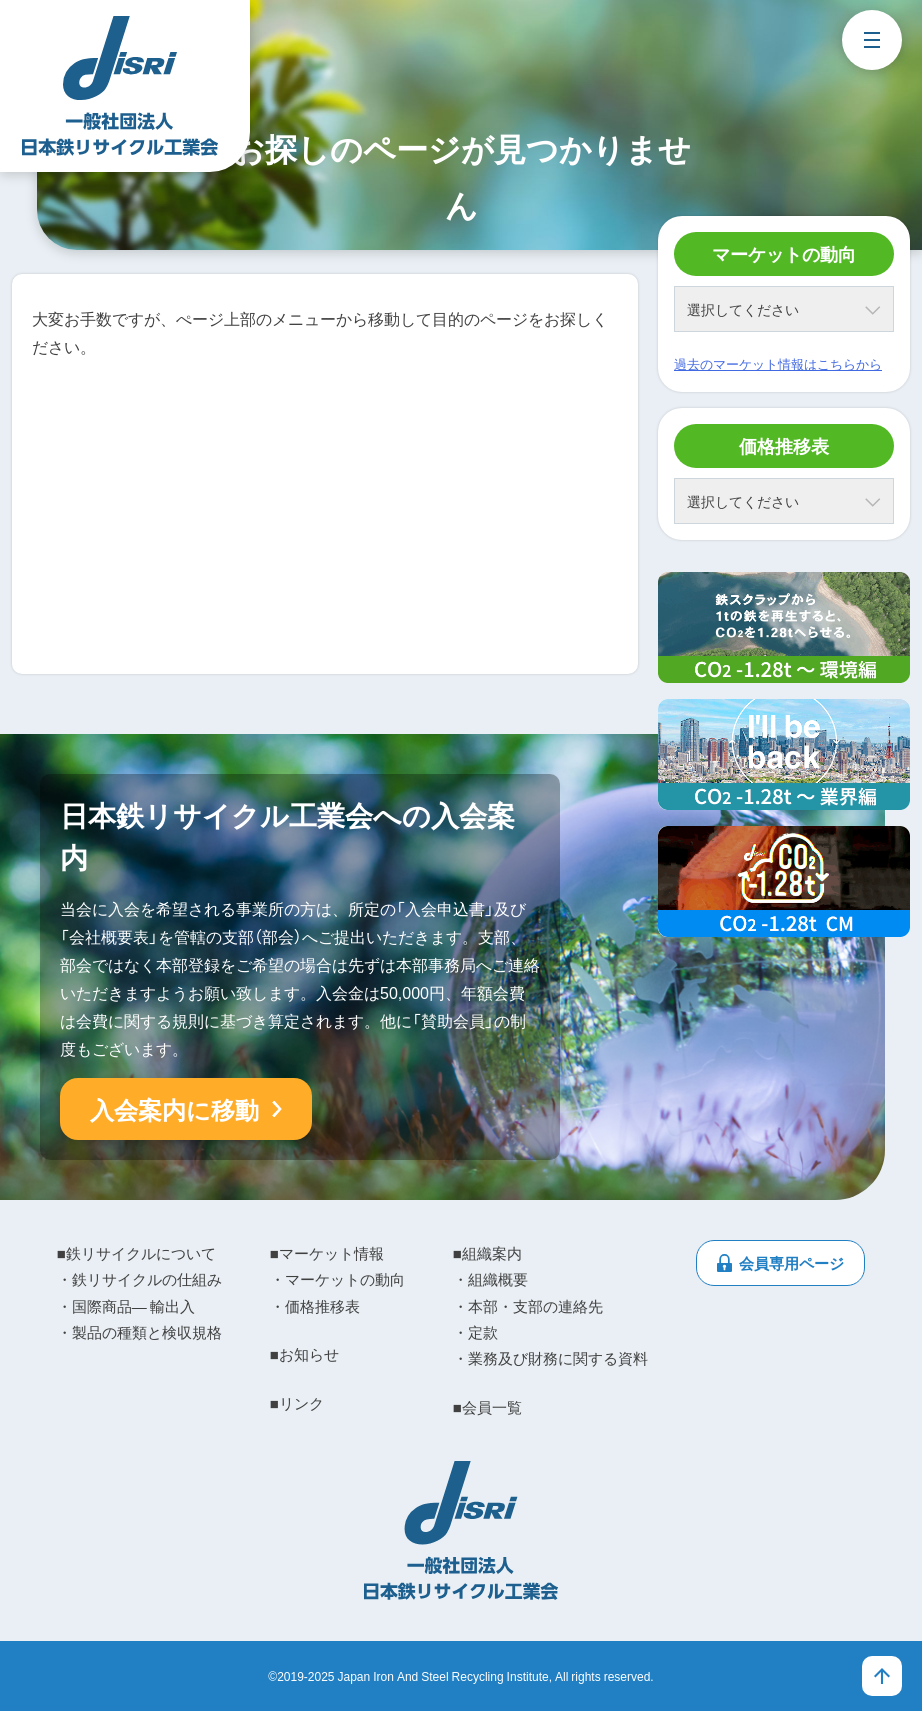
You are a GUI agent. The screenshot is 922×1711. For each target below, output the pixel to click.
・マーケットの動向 (337, 1279)
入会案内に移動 (174, 1109)
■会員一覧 (487, 1407)
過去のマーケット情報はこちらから (778, 363)
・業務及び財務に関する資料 (550, 1358)
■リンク (297, 1403)
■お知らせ (304, 1354)
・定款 (475, 1332)
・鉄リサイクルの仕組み (139, 1279)
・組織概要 (490, 1279)
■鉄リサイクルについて (136, 1253)
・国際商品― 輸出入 (126, 1306)
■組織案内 (487, 1253)
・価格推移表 (315, 1306)
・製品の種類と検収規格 (139, 1332)
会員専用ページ (791, 1263)
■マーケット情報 (327, 1253)
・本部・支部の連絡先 (528, 1306)
